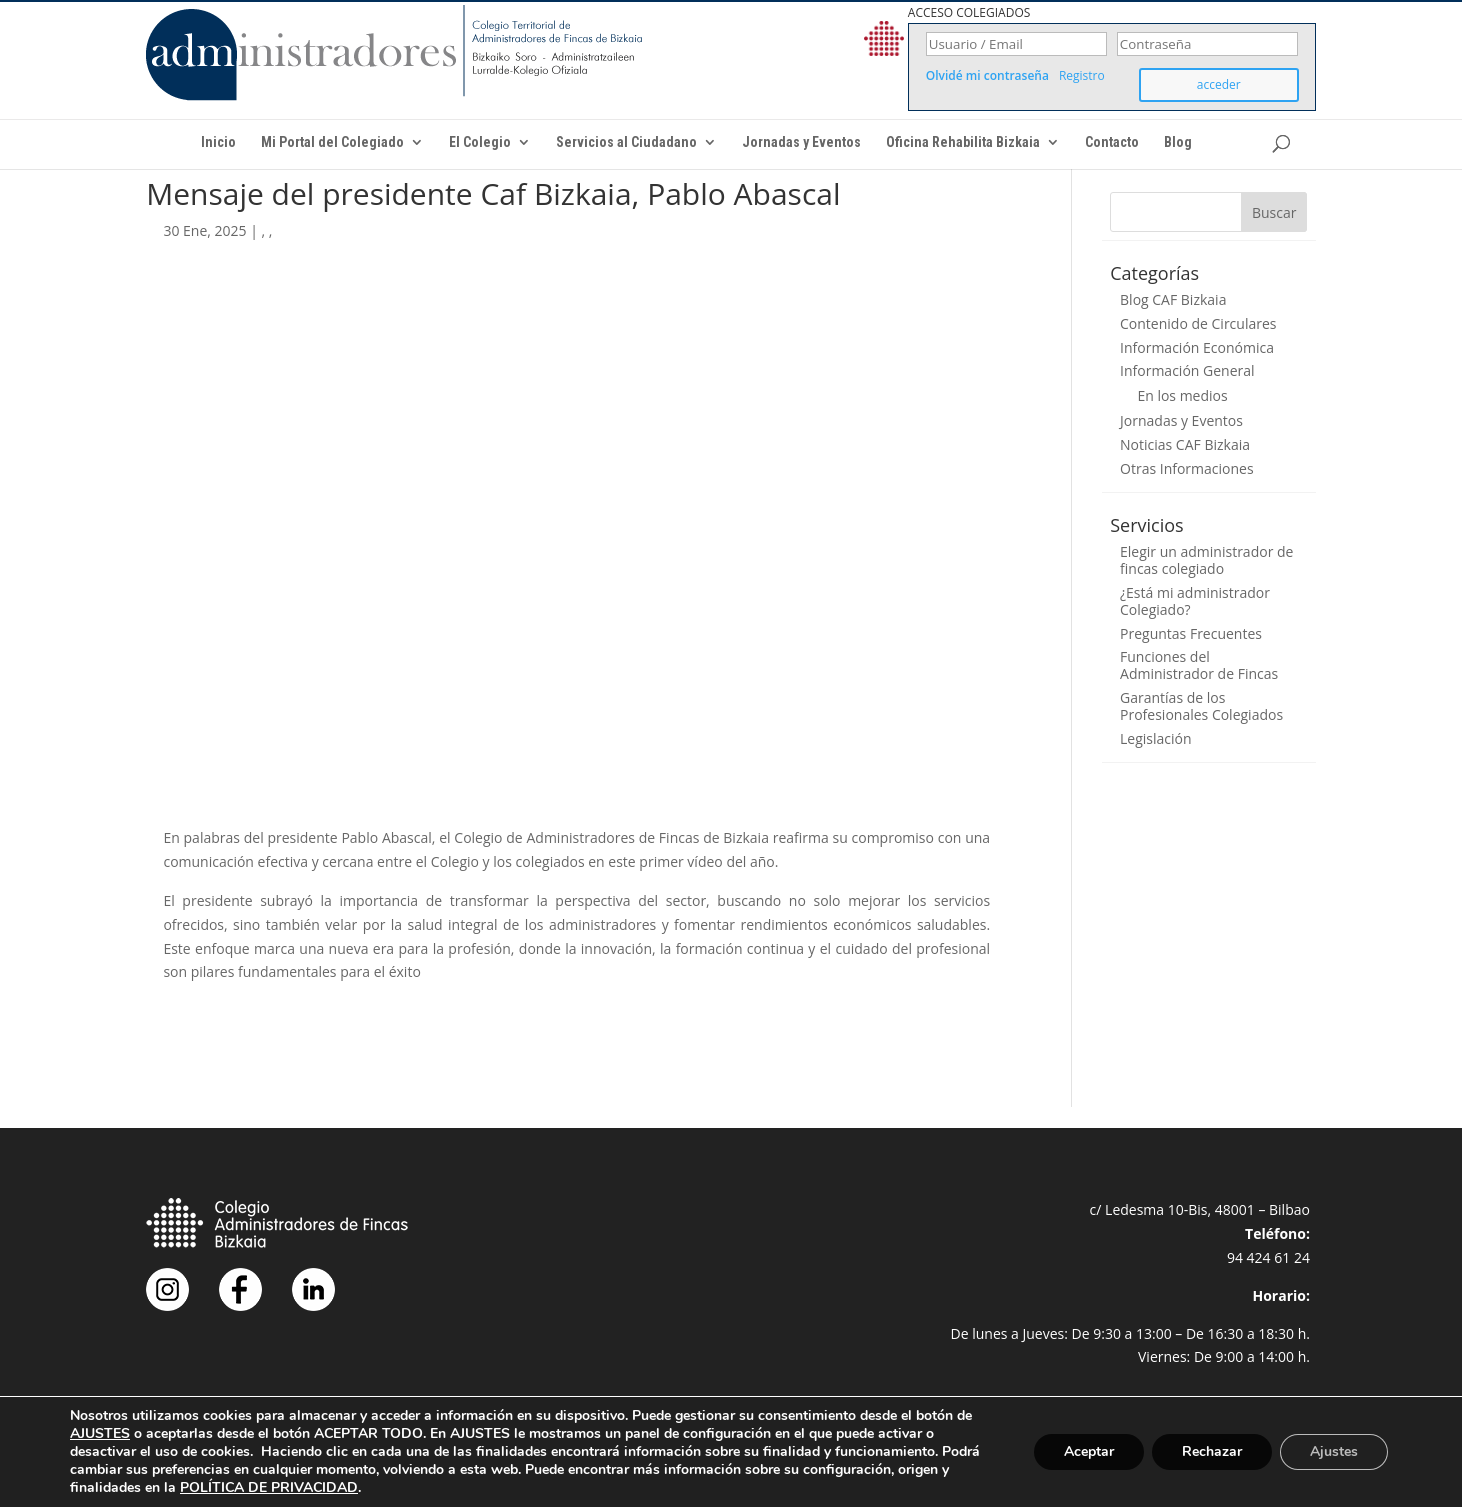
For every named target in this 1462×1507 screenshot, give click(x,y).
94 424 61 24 (1268, 1257)
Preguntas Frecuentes (1191, 633)
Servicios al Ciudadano (626, 142)
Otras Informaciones (1187, 468)
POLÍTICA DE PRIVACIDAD (269, 1487)
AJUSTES (100, 1434)
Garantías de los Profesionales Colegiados (1201, 706)
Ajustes (1334, 1451)
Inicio (218, 142)
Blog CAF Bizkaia (1173, 299)
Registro (1082, 76)
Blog (1178, 142)
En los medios (1182, 395)
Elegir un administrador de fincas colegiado (1206, 560)
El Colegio (480, 142)
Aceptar (1089, 1451)
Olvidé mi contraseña (987, 76)
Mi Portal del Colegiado (332, 142)
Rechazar (1212, 1451)
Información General (1187, 370)
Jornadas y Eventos (801, 142)
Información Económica (1197, 347)
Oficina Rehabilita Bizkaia (963, 142)
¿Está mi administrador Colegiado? (1195, 601)
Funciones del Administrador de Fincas (1199, 665)
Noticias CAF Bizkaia (1185, 444)
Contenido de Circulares (1198, 323)
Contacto (1112, 142)
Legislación (1156, 738)
